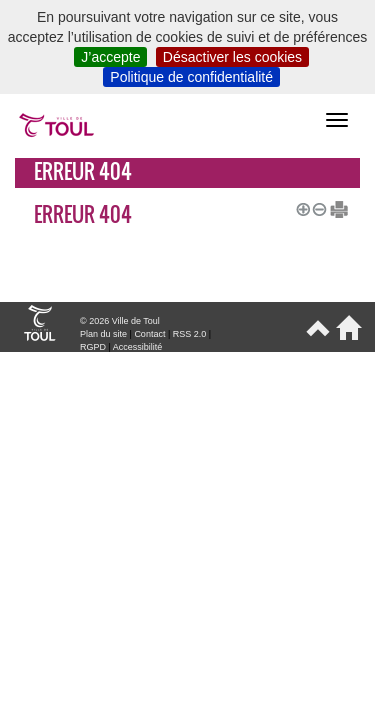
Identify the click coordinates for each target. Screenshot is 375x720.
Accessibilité (138, 347)
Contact (149, 334)
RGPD (93, 347)
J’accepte (110, 57)
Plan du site (103, 334)
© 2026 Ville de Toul (120, 321)
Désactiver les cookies (232, 57)
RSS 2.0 (190, 334)
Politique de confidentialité (191, 77)
